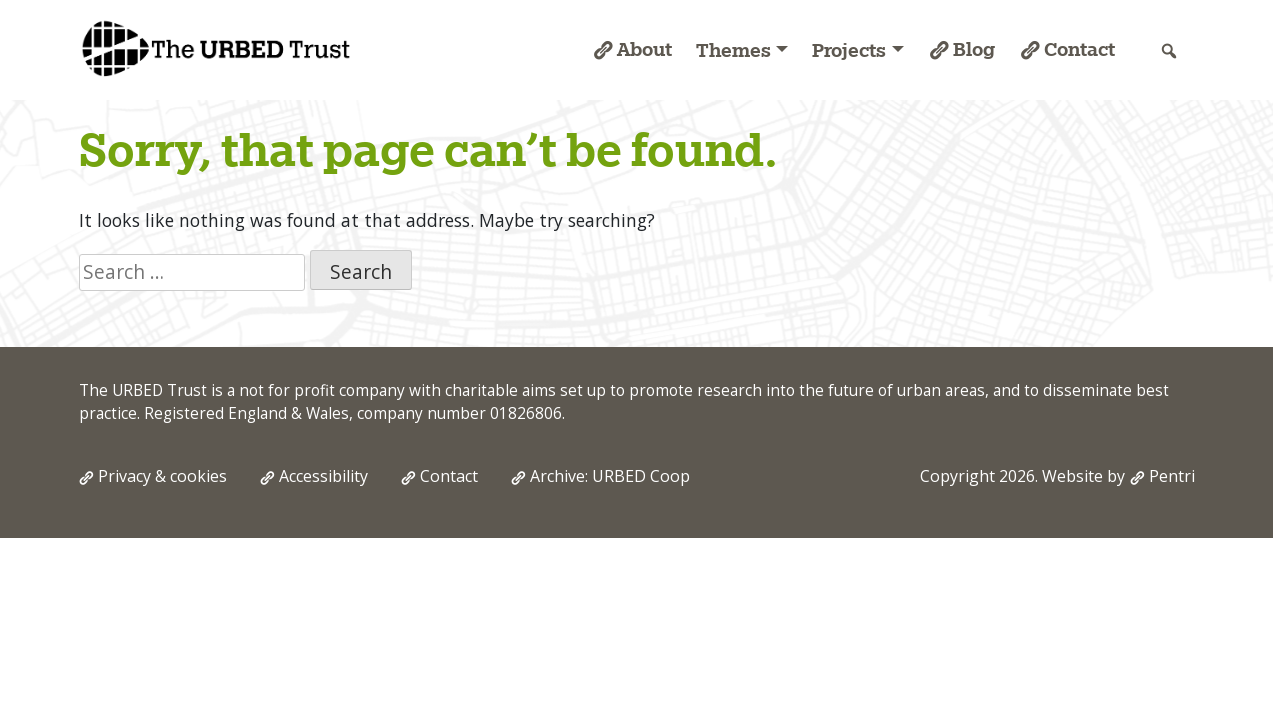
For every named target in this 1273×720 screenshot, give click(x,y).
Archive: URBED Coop (610, 476)
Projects (849, 50)
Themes (733, 50)
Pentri (1172, 476)
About (644, 49)
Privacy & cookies (162, 476)
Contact (1079, 49)
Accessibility (323, 476)
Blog (974, 49)
